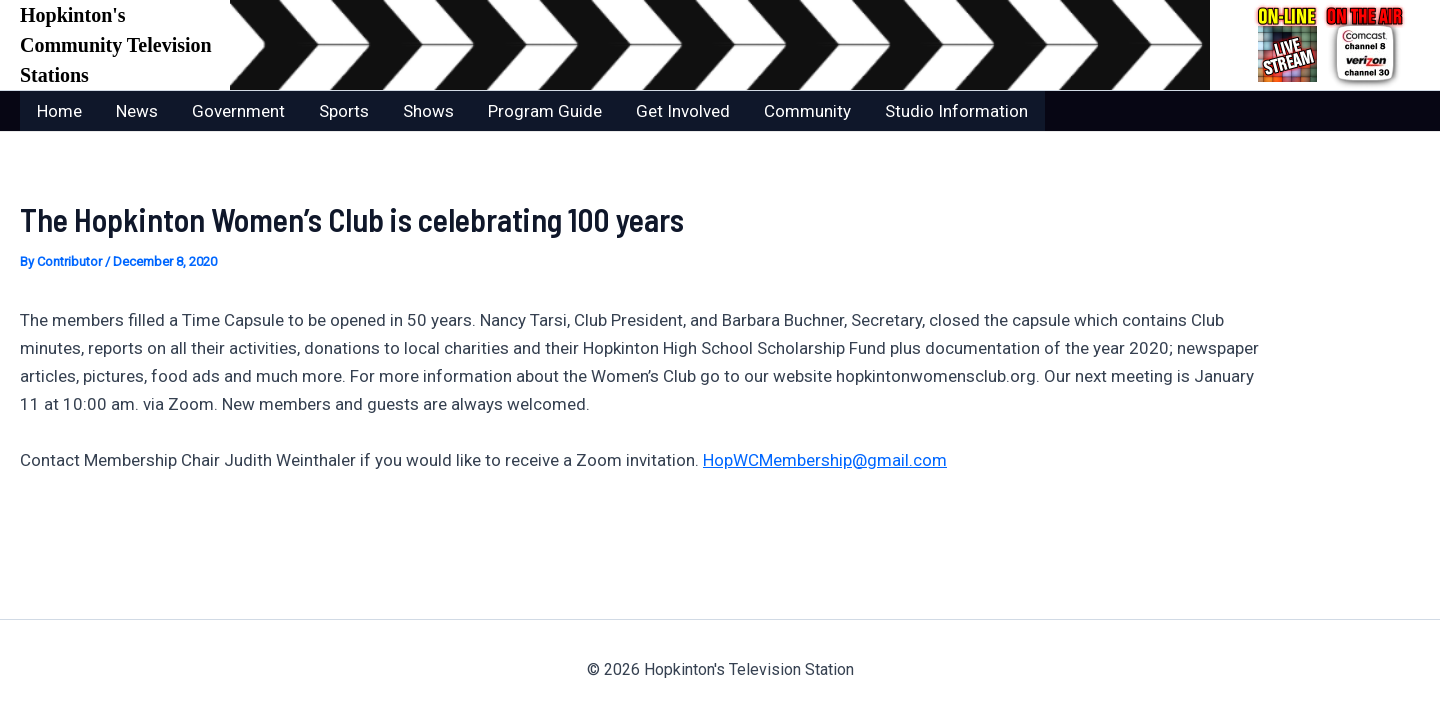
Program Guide (545, 111)
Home (59, 111)
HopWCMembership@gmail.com (825, 460)
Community (807, 111)
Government (238, 111)
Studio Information (956, 111)
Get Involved (683, 111)
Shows (428, 111)
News (137, 111)
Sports (344, 111)
